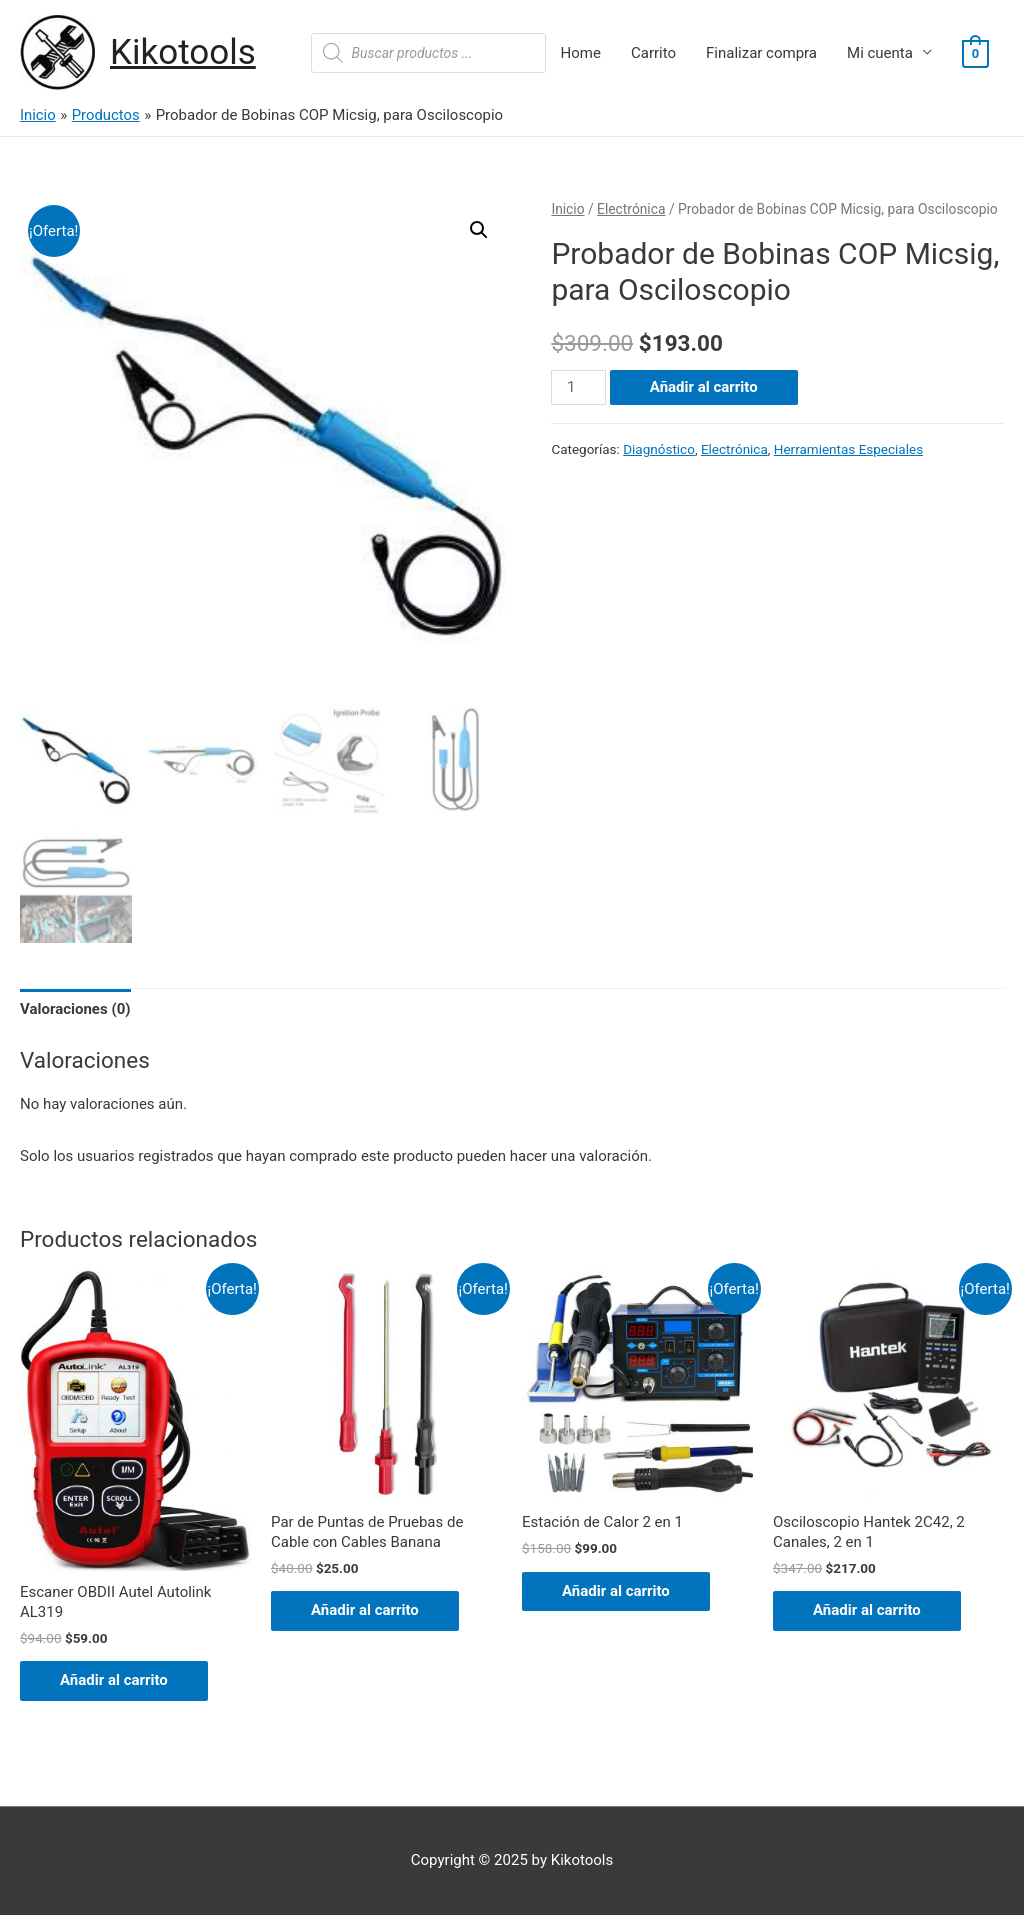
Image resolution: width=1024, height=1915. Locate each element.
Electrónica (631, 209)
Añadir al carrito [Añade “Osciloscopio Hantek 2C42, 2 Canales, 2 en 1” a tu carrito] (867, 1610)
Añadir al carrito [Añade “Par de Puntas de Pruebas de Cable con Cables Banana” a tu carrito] (365, 1610)
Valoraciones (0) (75, 1009)
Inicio (567, 209)
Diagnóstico (659, 449)
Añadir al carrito (704, 387)
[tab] (75, 1010)
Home (581, 53)
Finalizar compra (761, 53)
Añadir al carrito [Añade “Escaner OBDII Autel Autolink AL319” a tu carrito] (114, 1680)
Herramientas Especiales (848, 449)
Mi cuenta (880, 53)
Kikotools (183, 52)
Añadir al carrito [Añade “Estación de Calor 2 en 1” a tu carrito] (616, 1591)
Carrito (653, 53)
